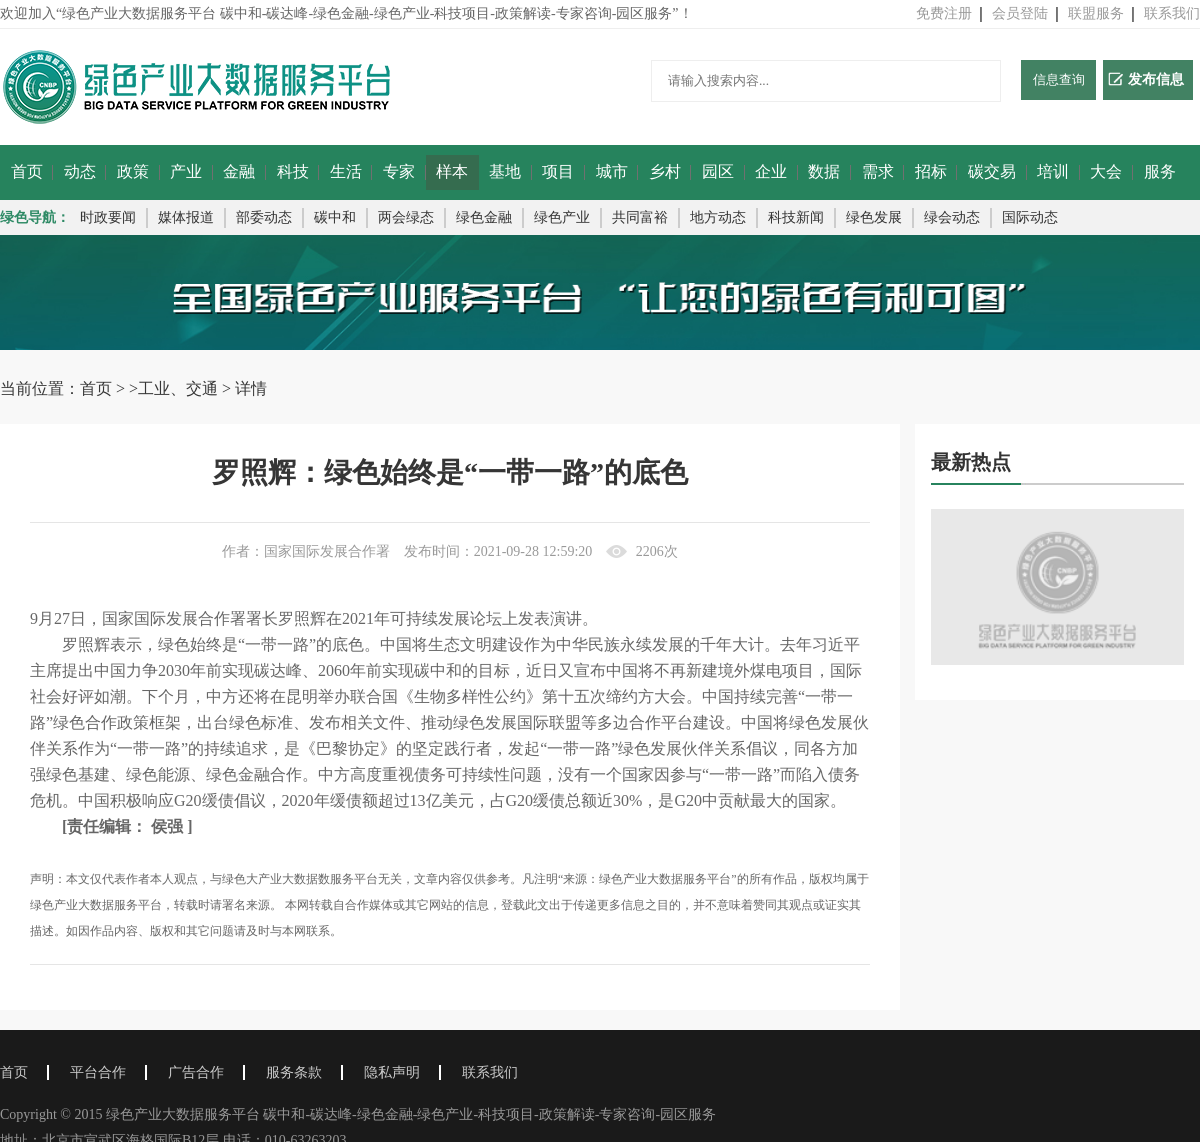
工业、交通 (178, 388)
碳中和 (335, 217)
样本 (452, 171)
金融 (239, 171)
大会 (1106, 171)
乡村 (665, 171)
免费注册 (944, 13)
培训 (1053, 171)
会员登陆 (1020, 13)
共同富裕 (640, 217)
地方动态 (718, 217)
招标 (931, 171)
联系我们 (1172, 13)
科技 (293, 171)
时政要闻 (108, 217)
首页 (27, 171)
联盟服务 (1096, 13)
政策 (133, 171)
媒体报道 (186, 217)
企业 (771, 171)
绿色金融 (484, 217)
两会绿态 (406, 217)
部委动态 (264, 217)
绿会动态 (952, 217)
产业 (186, 171)
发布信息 (1146, 79)
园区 (718, 171)
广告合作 (196, 1072)
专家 (399, 171)
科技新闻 (796, 217)
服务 (1160, 171)
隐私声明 (392, 1072)
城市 (612, 171)
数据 (824, 171)
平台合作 (98, 1072)
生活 (346, 171)
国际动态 (1030, 217)
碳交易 (992, 171)
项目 (558, 171)
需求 (878, 171)
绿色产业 (562, 217)
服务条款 (294, 1072)
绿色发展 (874, 217)
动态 (80, 171)
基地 (505, 171)
